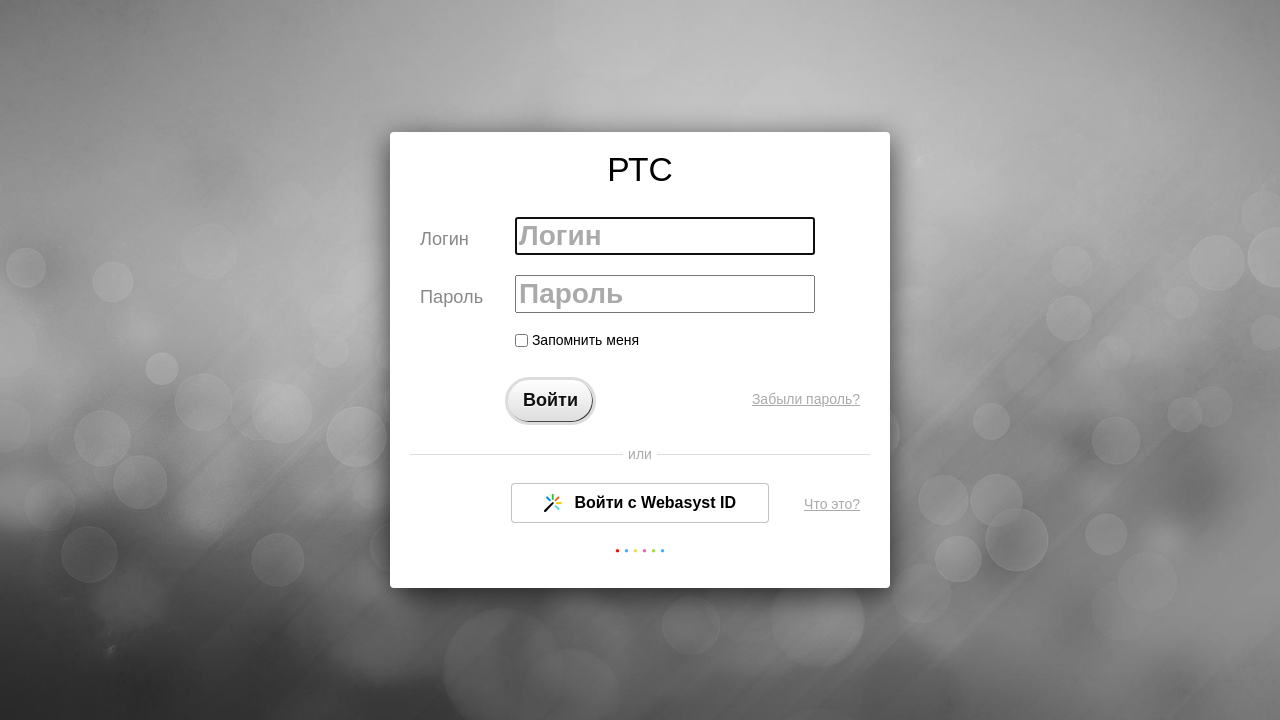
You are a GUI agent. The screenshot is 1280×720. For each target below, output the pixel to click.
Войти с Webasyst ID (640, 503)
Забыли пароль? (806, 399)
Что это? (832, 504)
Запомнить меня (577, 340)
